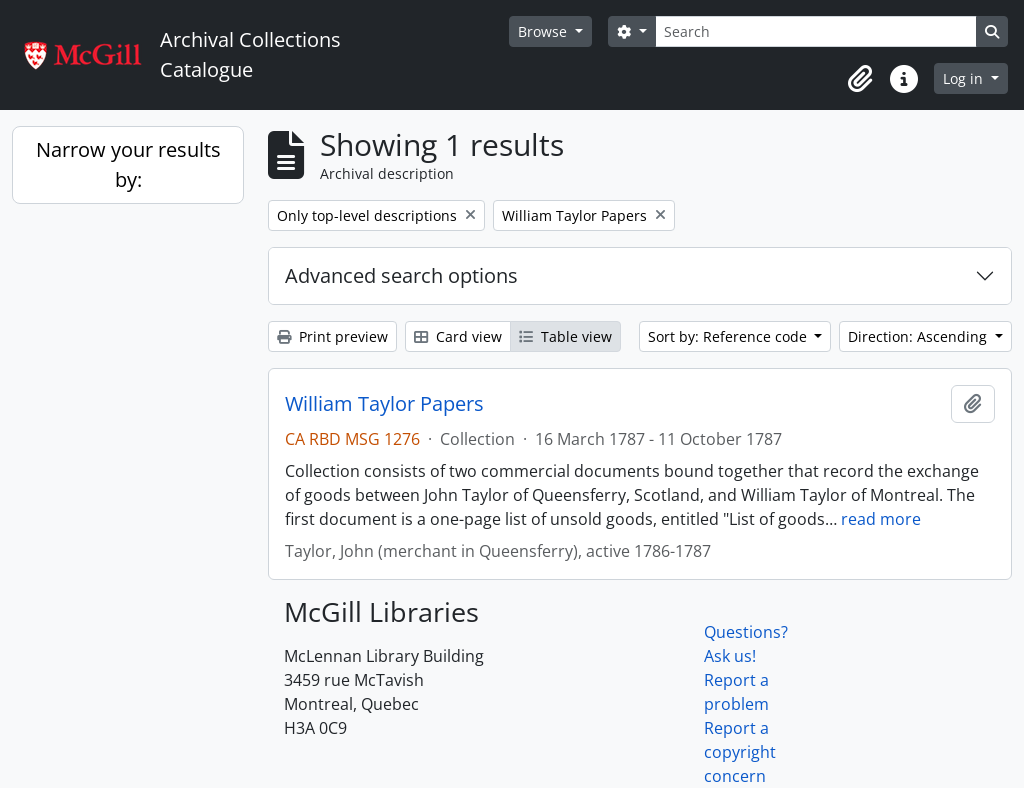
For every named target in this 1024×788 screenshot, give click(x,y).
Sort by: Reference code (729, 336)
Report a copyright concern (740, 752)
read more (881, 519)
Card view (458, 336)
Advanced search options (401, 275)
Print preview (332, 336)
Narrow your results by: (128, 164)
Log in (965, 78)
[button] (860, 79)
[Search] (816, 31)
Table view (565, 336)
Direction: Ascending (919, 336)
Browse (544, 31)
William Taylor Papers (384, 404)
